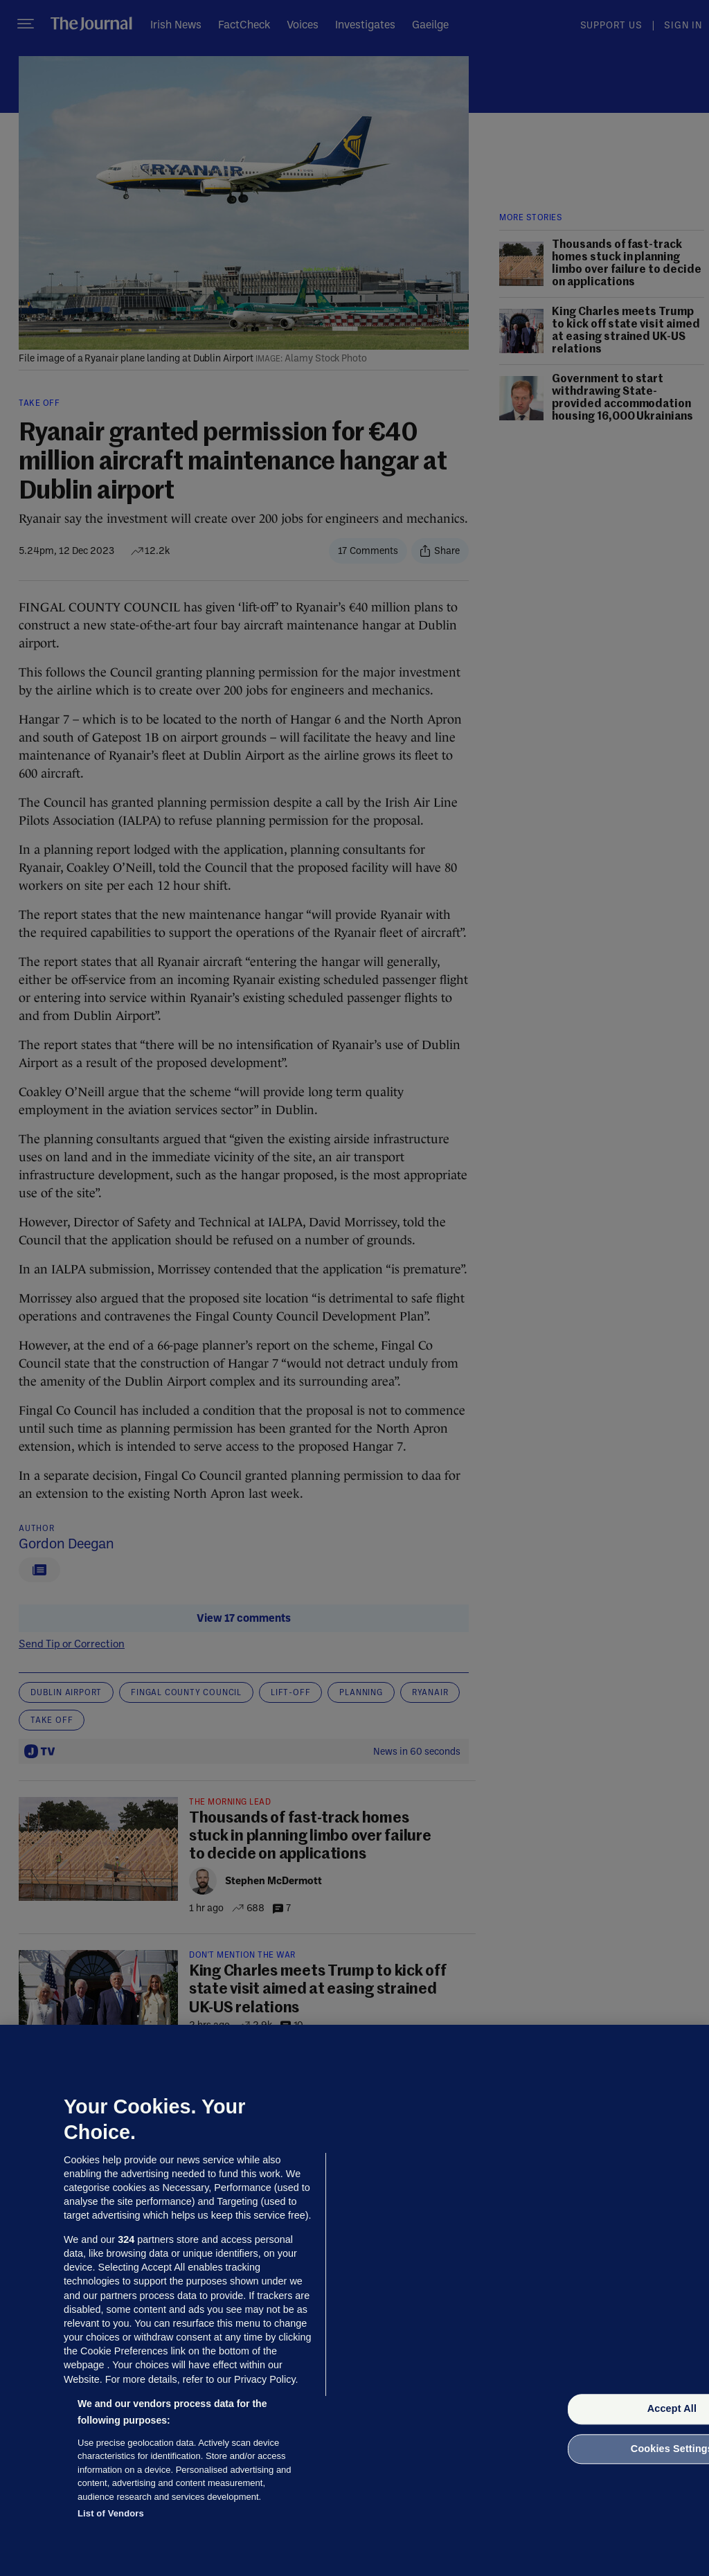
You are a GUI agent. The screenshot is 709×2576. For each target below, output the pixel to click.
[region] (354, 2300)
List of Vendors (111, 2513)
